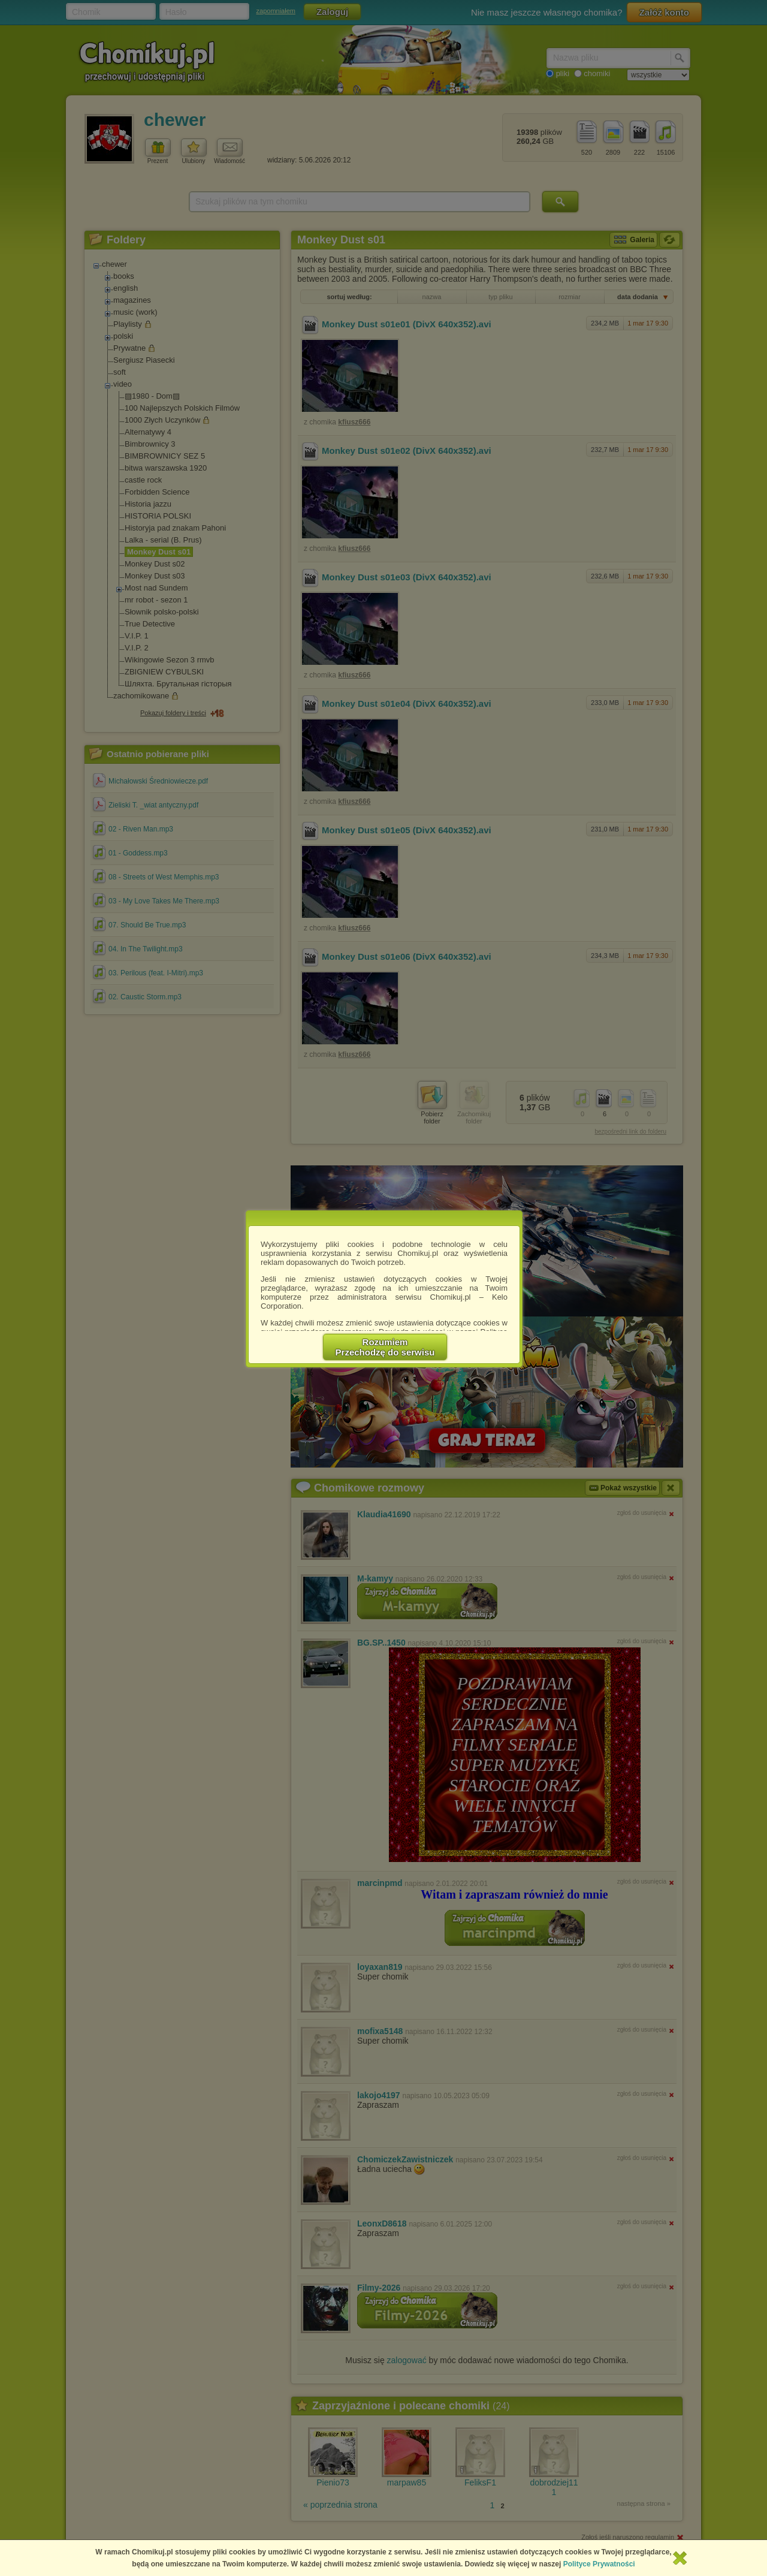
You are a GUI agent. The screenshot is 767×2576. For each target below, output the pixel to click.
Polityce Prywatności (599, 2564)
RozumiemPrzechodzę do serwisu (385, 1347)
